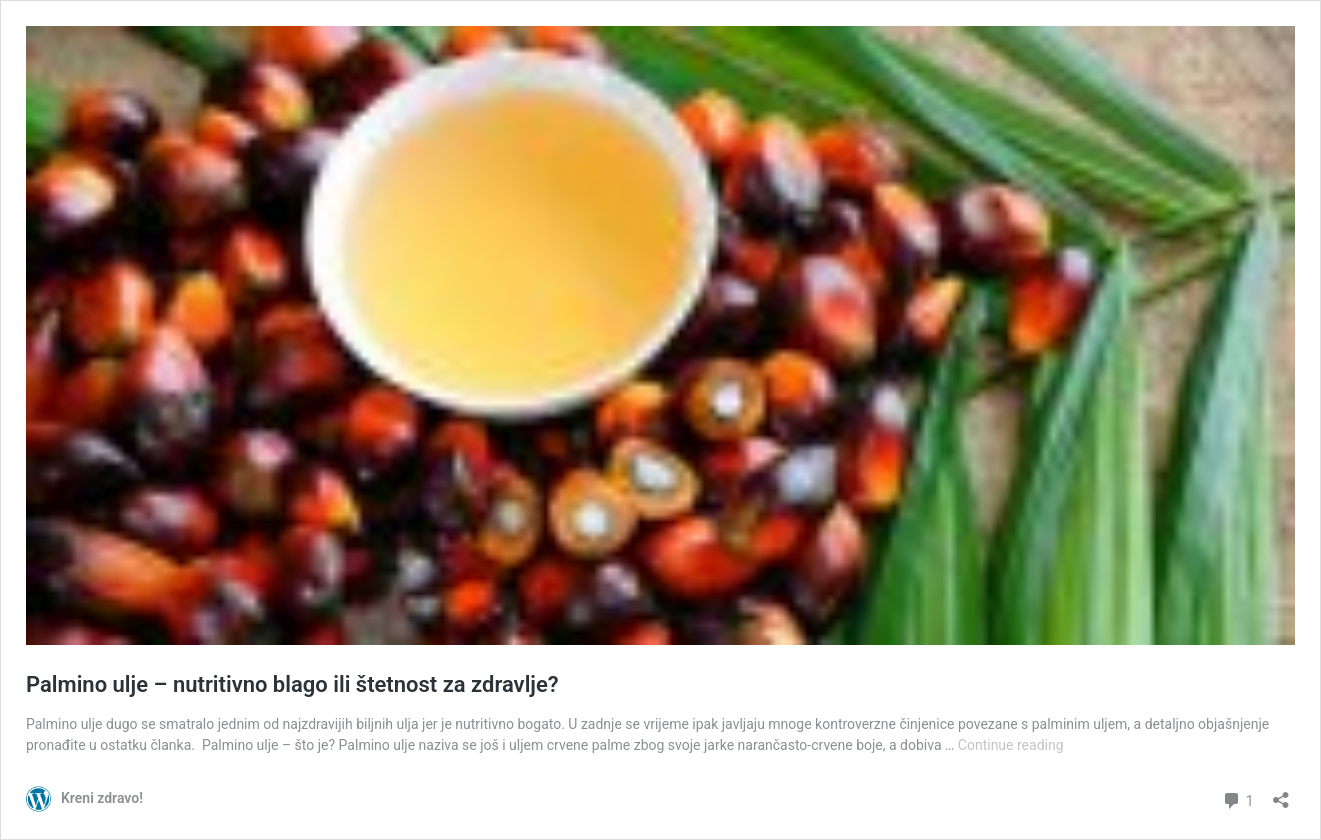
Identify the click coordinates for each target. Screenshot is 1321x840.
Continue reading (1011, 745)
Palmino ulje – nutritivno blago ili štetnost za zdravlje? (292, 684)
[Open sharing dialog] (1281, 793)
